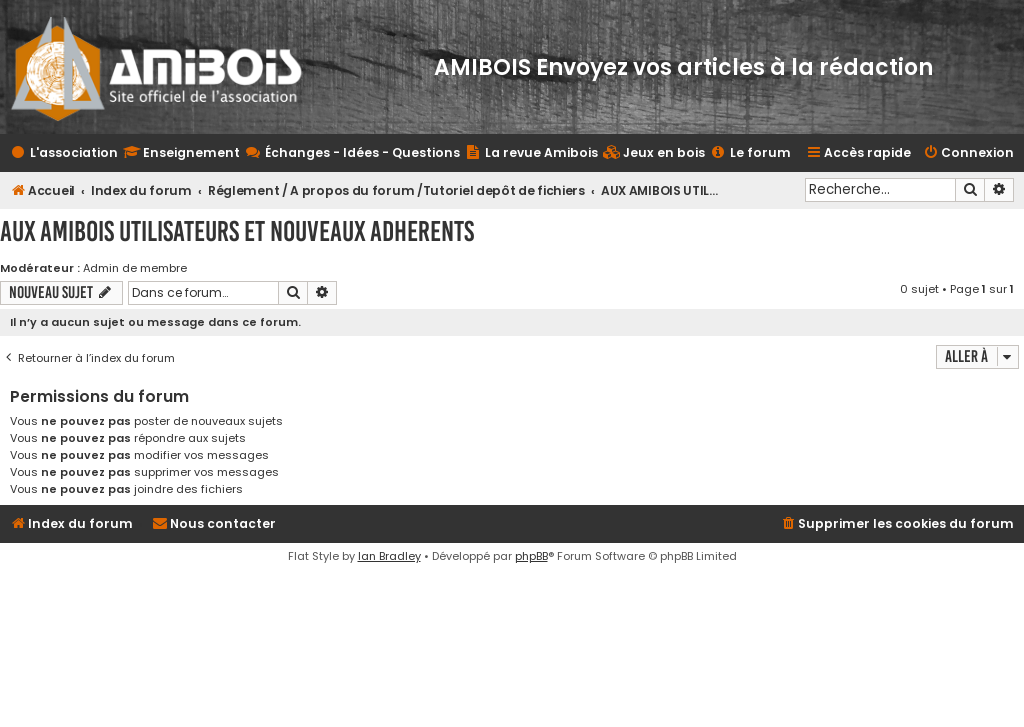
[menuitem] (654, 153)
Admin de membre (135, 268)
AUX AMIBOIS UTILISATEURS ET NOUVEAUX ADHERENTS (237, 231)
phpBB (531, 556)
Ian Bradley (389, 556)
